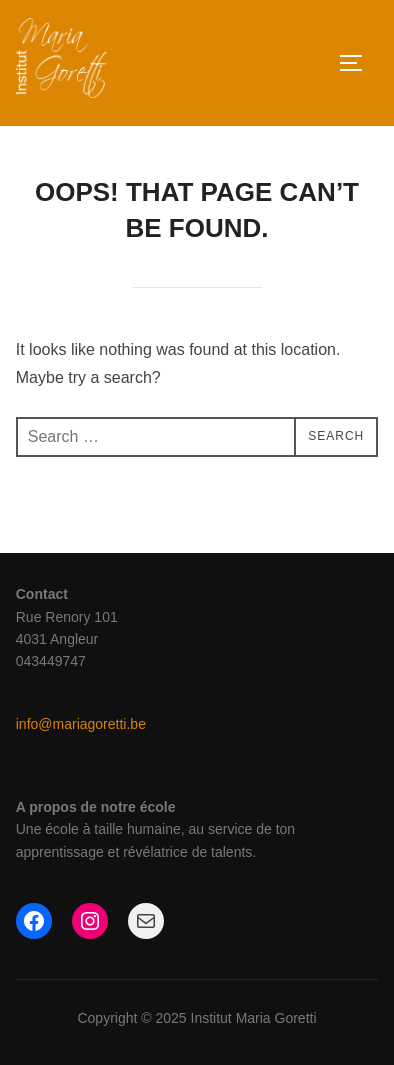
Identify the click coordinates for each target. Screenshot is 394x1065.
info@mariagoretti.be (81, 724)
